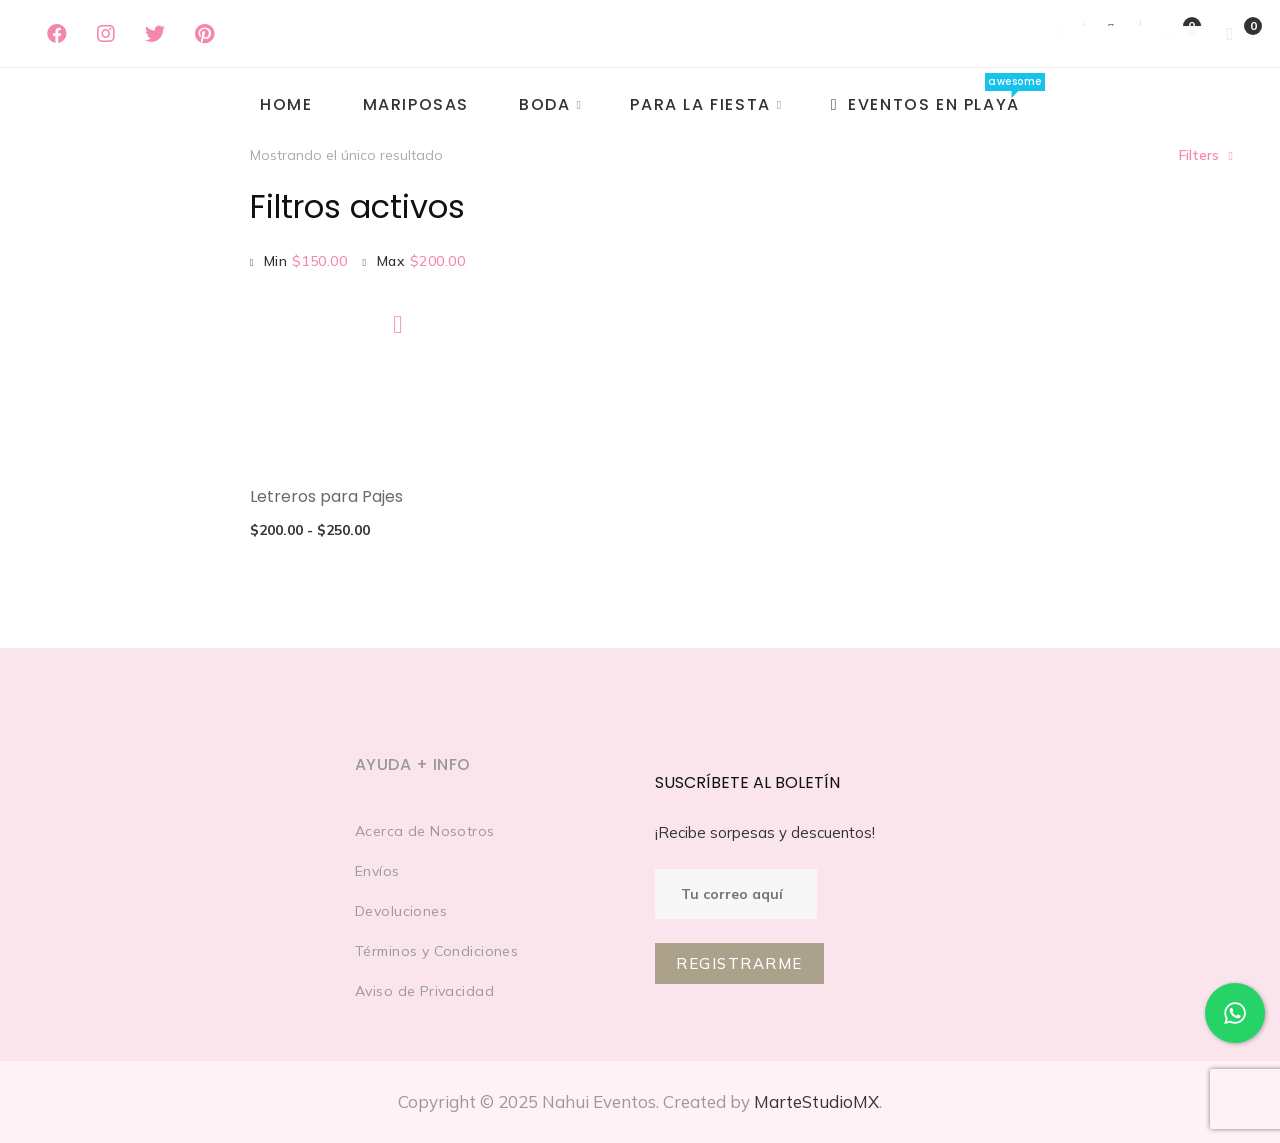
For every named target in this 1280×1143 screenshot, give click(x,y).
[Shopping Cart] (1229, 33)
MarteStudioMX (816, 1101)
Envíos (377, 871)
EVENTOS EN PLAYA (925, 104)
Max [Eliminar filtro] (421, 261)
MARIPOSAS (416, 104)
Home (286, 104)
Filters (1199, 155)
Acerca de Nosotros (425, 831)
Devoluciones (401, 911)
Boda (544, 104)
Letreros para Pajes (326, 496)
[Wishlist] (1171, 33)
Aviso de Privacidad (424, 991)
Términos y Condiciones (436, 951)
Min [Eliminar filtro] (306, 261)
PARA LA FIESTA (700, 104)
